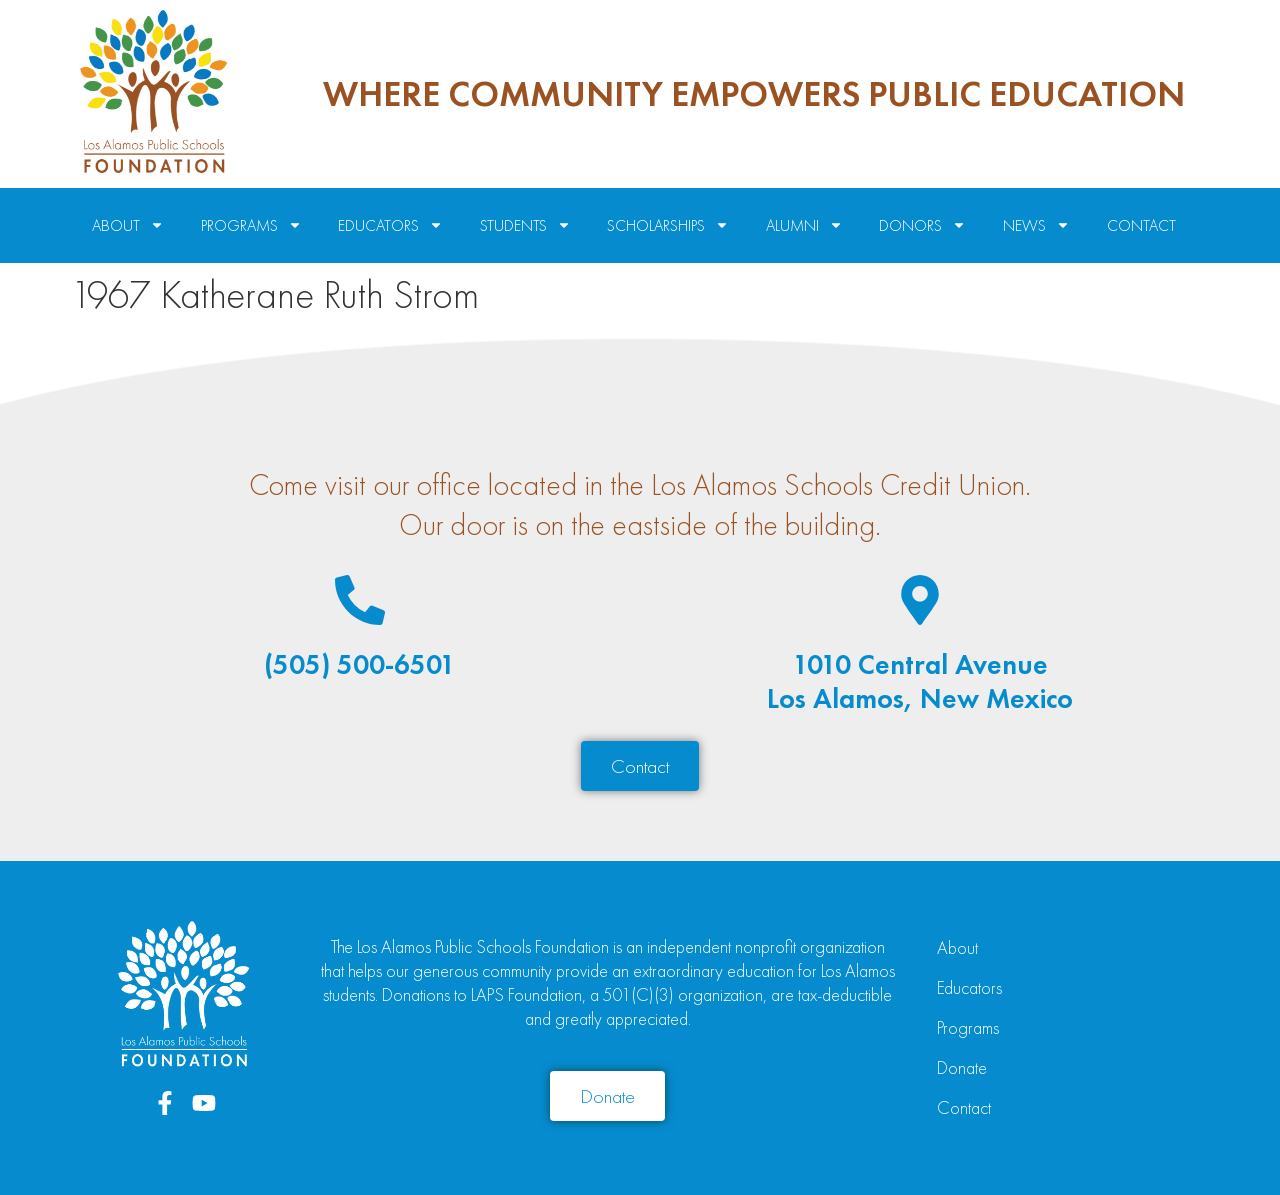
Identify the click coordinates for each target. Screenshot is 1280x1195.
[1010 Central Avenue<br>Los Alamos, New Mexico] (920, 600)
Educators (969, 987)
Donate (962, 1067)
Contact (964, 1107)
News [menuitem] (1036, 225)
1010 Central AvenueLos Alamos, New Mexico (920, 681)
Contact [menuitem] (1141, 225)
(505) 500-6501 (360, 664)
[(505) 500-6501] (360, 600)
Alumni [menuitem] (804, 225)
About (957, 947)
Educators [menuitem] (390, 225)
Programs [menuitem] (251, 225)
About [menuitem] (128, 225)
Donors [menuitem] (922, 225)
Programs (968, 1027)
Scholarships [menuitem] (668, 225)
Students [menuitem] (525, 225)
